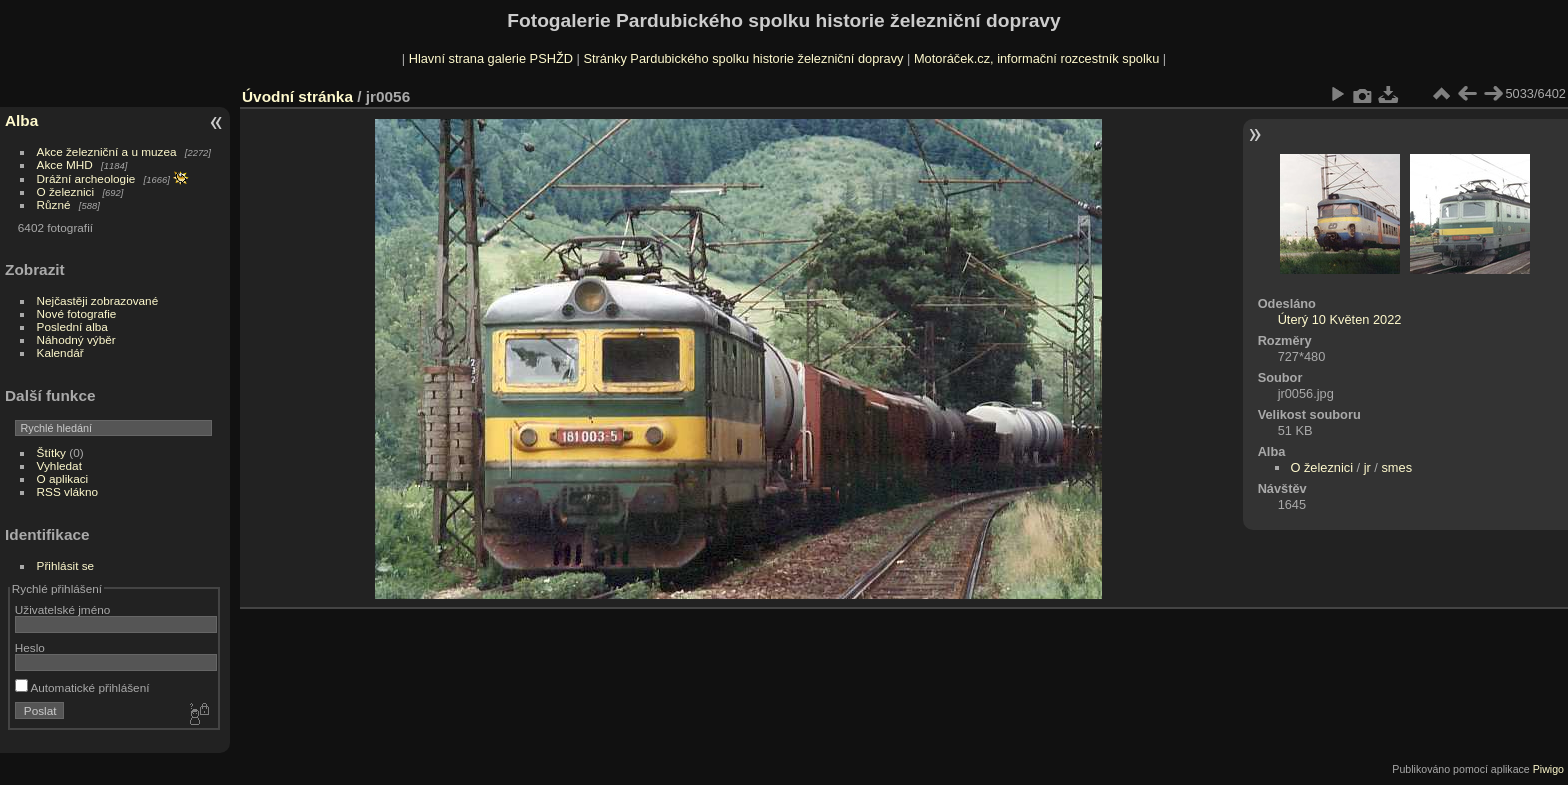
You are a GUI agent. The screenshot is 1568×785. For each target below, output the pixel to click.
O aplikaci (63, 478)
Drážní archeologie (86, 178)
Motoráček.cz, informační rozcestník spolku (1036, 58)
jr (1367, 467)
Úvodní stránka (297, 96)
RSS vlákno (67, 491)
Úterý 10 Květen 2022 (1340, 319)
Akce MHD (65, 164)
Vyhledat (59, 465)
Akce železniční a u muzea (107, 151)
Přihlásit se (66, 565)
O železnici (66, 191)
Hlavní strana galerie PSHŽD (491, 58)
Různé (54, 204)
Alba (21, 120)
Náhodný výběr (76, 339)
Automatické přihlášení (82, 687)
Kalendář (60, 352)
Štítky (51, 452)
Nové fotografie (77, 313)
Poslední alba (72, 326)
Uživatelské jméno (62, 609)
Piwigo (1548, 769)
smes (1396, 467)
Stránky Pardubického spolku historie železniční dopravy (743, 58)
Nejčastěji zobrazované (98, 300)
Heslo (30, 647)
